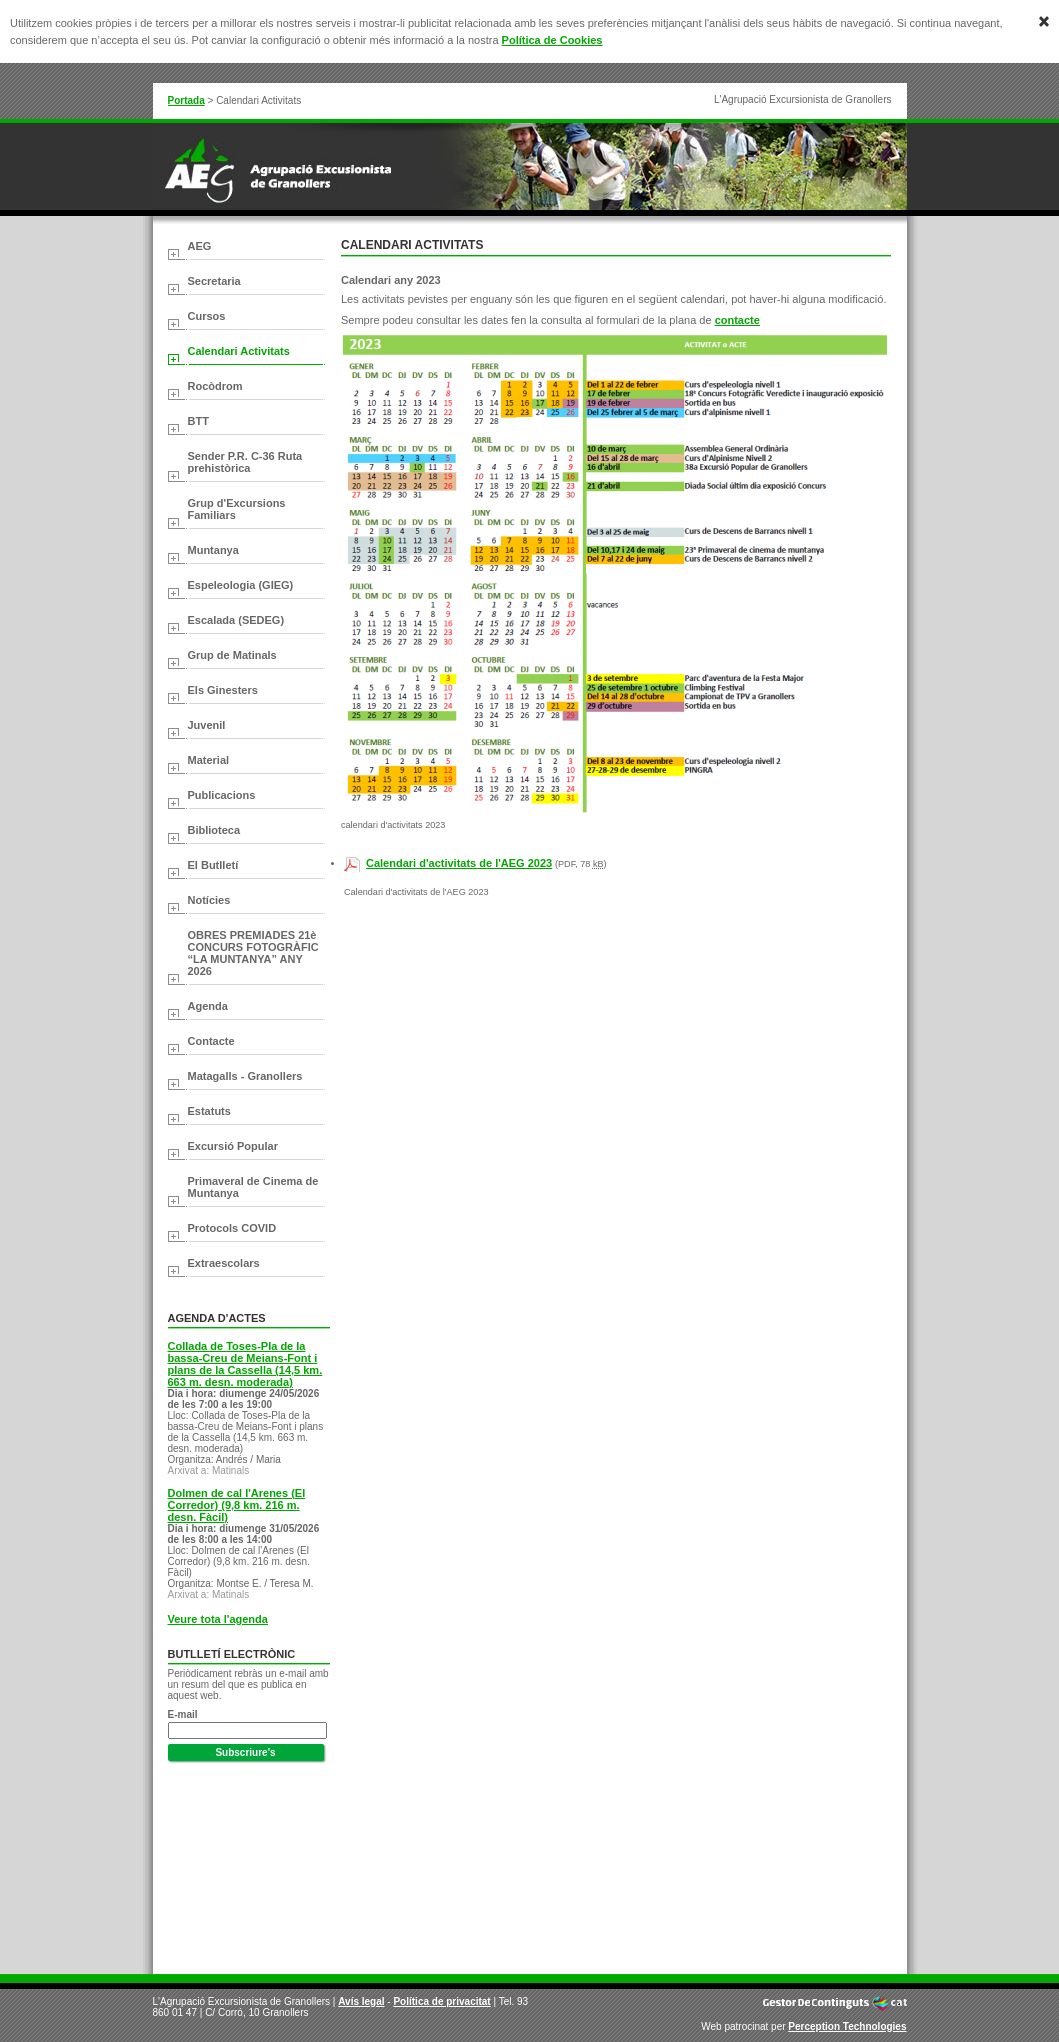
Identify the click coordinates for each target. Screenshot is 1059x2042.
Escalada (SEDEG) (236, 620)
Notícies (209, 900)
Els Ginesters (223, 690)
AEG (200, 246)
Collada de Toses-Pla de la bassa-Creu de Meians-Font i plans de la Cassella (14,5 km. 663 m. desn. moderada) (245, 1364)
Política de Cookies (552, 40)
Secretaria (214, 281)
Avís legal (361, 2001)
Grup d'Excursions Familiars (237, 509)
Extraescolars (224, 1263)
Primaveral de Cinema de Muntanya (253, 1187)
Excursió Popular (233, 1146)
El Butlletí (213, 865)
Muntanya (213, 550)
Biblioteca (214, 830)
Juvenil (207, 725)
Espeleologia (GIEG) (241, 585)
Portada (186, 100)
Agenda (208, 1006)
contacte (737, 320)
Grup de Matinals (232, 655)
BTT (198, 421)
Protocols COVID (232, 1228)
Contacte (211, 1041)
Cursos (207, 316)
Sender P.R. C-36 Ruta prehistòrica (245, 462)
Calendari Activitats (239, 351)
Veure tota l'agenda (218, 1619)
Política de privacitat (441, 2001)
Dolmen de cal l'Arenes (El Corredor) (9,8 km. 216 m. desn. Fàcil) (237, 1505)
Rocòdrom (215, 386)
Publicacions (222, 795)
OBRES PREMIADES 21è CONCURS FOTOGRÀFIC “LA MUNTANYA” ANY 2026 (253, 953)
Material (209, 760)
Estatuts (209, 1111)
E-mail (183, 1714)
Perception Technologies (847, 2026)
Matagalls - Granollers (245, 1076)
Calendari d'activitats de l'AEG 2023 (459, 863)
